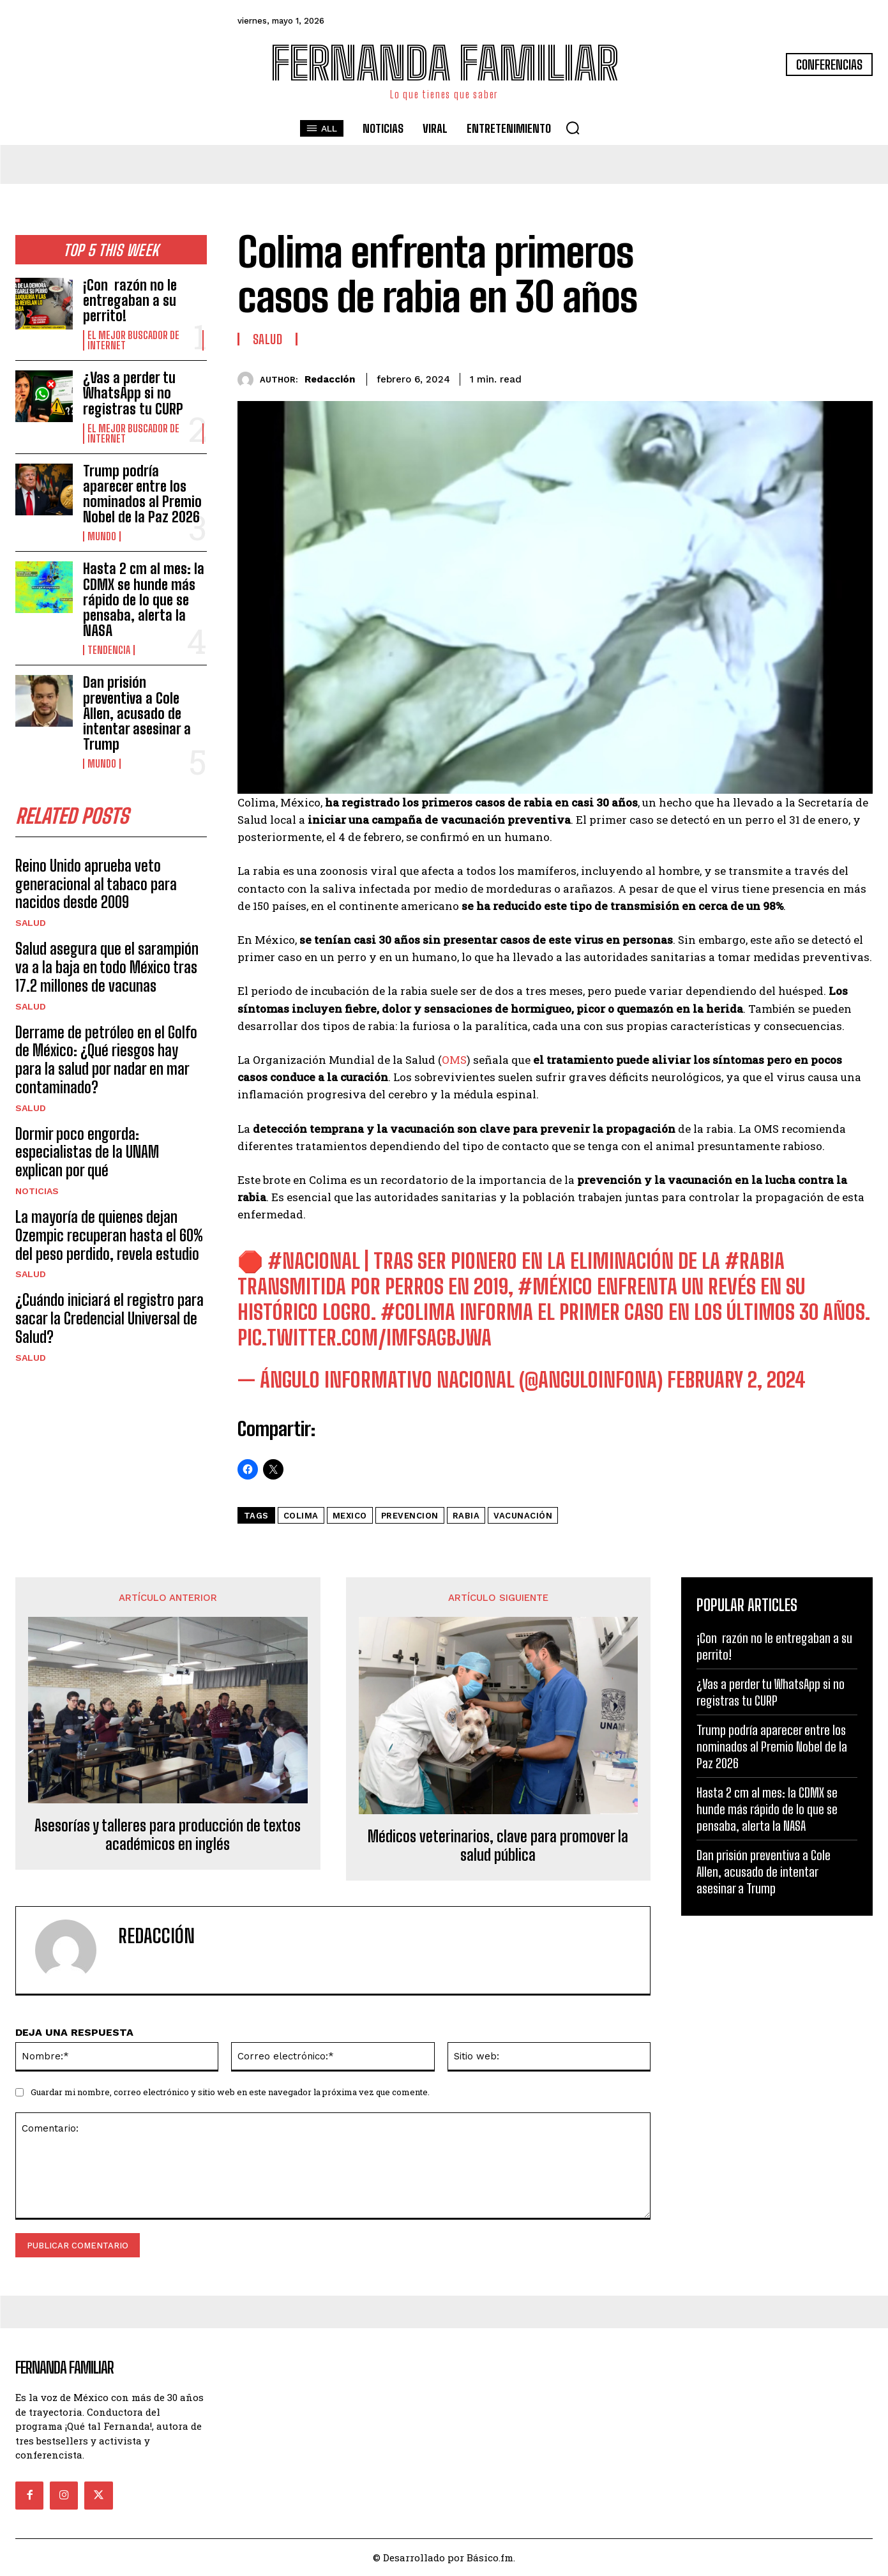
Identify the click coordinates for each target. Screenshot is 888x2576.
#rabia (755, 1261)
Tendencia (108, 650)
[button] (572, 127)
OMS (454, 1059)
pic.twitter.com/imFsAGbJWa (364, 1338)
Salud (30, 922)
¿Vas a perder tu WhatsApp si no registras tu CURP (133, 393)
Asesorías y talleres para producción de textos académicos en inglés (167, 1835)
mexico (350, 1515)
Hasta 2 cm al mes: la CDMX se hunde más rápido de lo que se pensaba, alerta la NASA (143, 599)
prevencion (410, 1515)
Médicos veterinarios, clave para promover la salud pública (498, 1846)
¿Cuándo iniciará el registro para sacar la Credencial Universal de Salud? (109, 1318)
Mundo (101, 536)
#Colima (417, 1312)
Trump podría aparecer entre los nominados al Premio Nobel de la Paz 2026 (142, 494)
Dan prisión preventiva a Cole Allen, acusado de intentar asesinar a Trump (137, 713)
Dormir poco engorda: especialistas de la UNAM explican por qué (87, 1152)
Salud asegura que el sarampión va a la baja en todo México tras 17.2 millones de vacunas (107, 967)
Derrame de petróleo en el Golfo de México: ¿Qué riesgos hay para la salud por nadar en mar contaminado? (106, 1059)
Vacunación (522, 1515)
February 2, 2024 (736, 1380)
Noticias (37, 1190)
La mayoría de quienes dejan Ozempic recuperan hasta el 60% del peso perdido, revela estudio (109, 1235)
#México (555, 1287)
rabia (466, 1515)
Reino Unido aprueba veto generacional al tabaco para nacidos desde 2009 (96, 884)
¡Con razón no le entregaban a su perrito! (130, 300)
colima (301, 1515)
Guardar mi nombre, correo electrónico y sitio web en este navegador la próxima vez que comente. (230, 2092)
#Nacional (313, 1261)
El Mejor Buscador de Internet (133, 340)
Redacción (330, 379)
